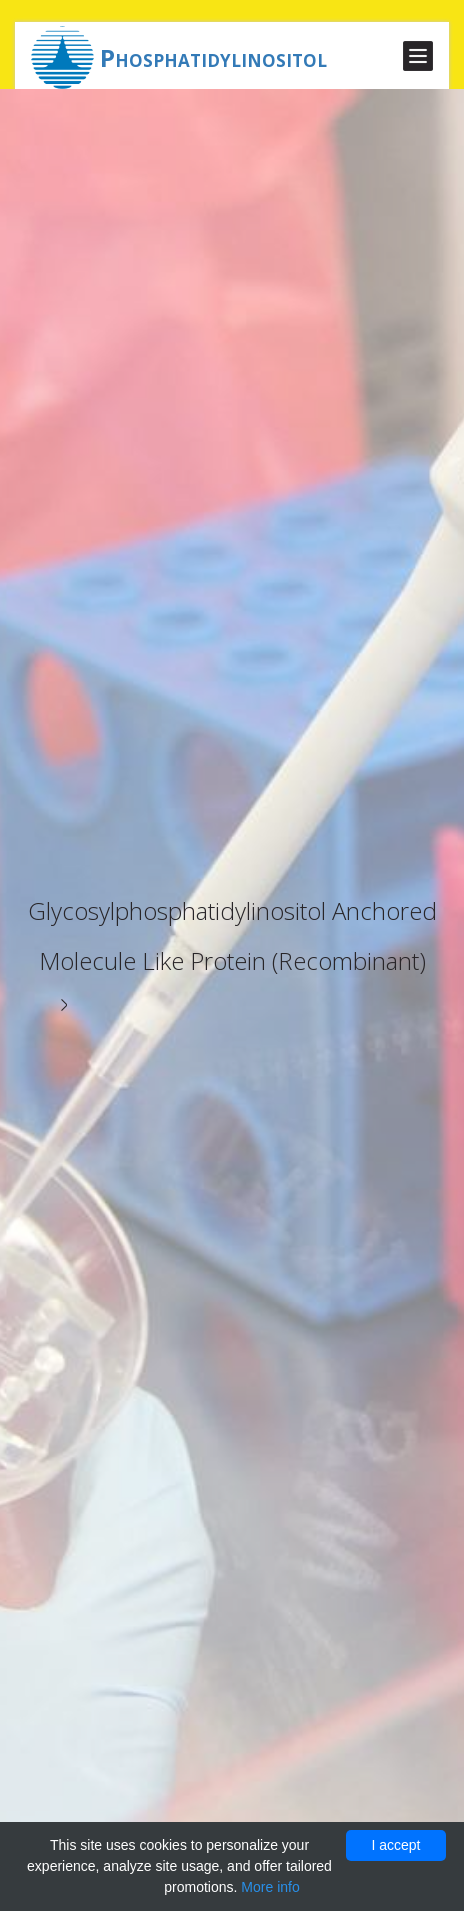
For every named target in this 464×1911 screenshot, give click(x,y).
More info (270, 1887)
